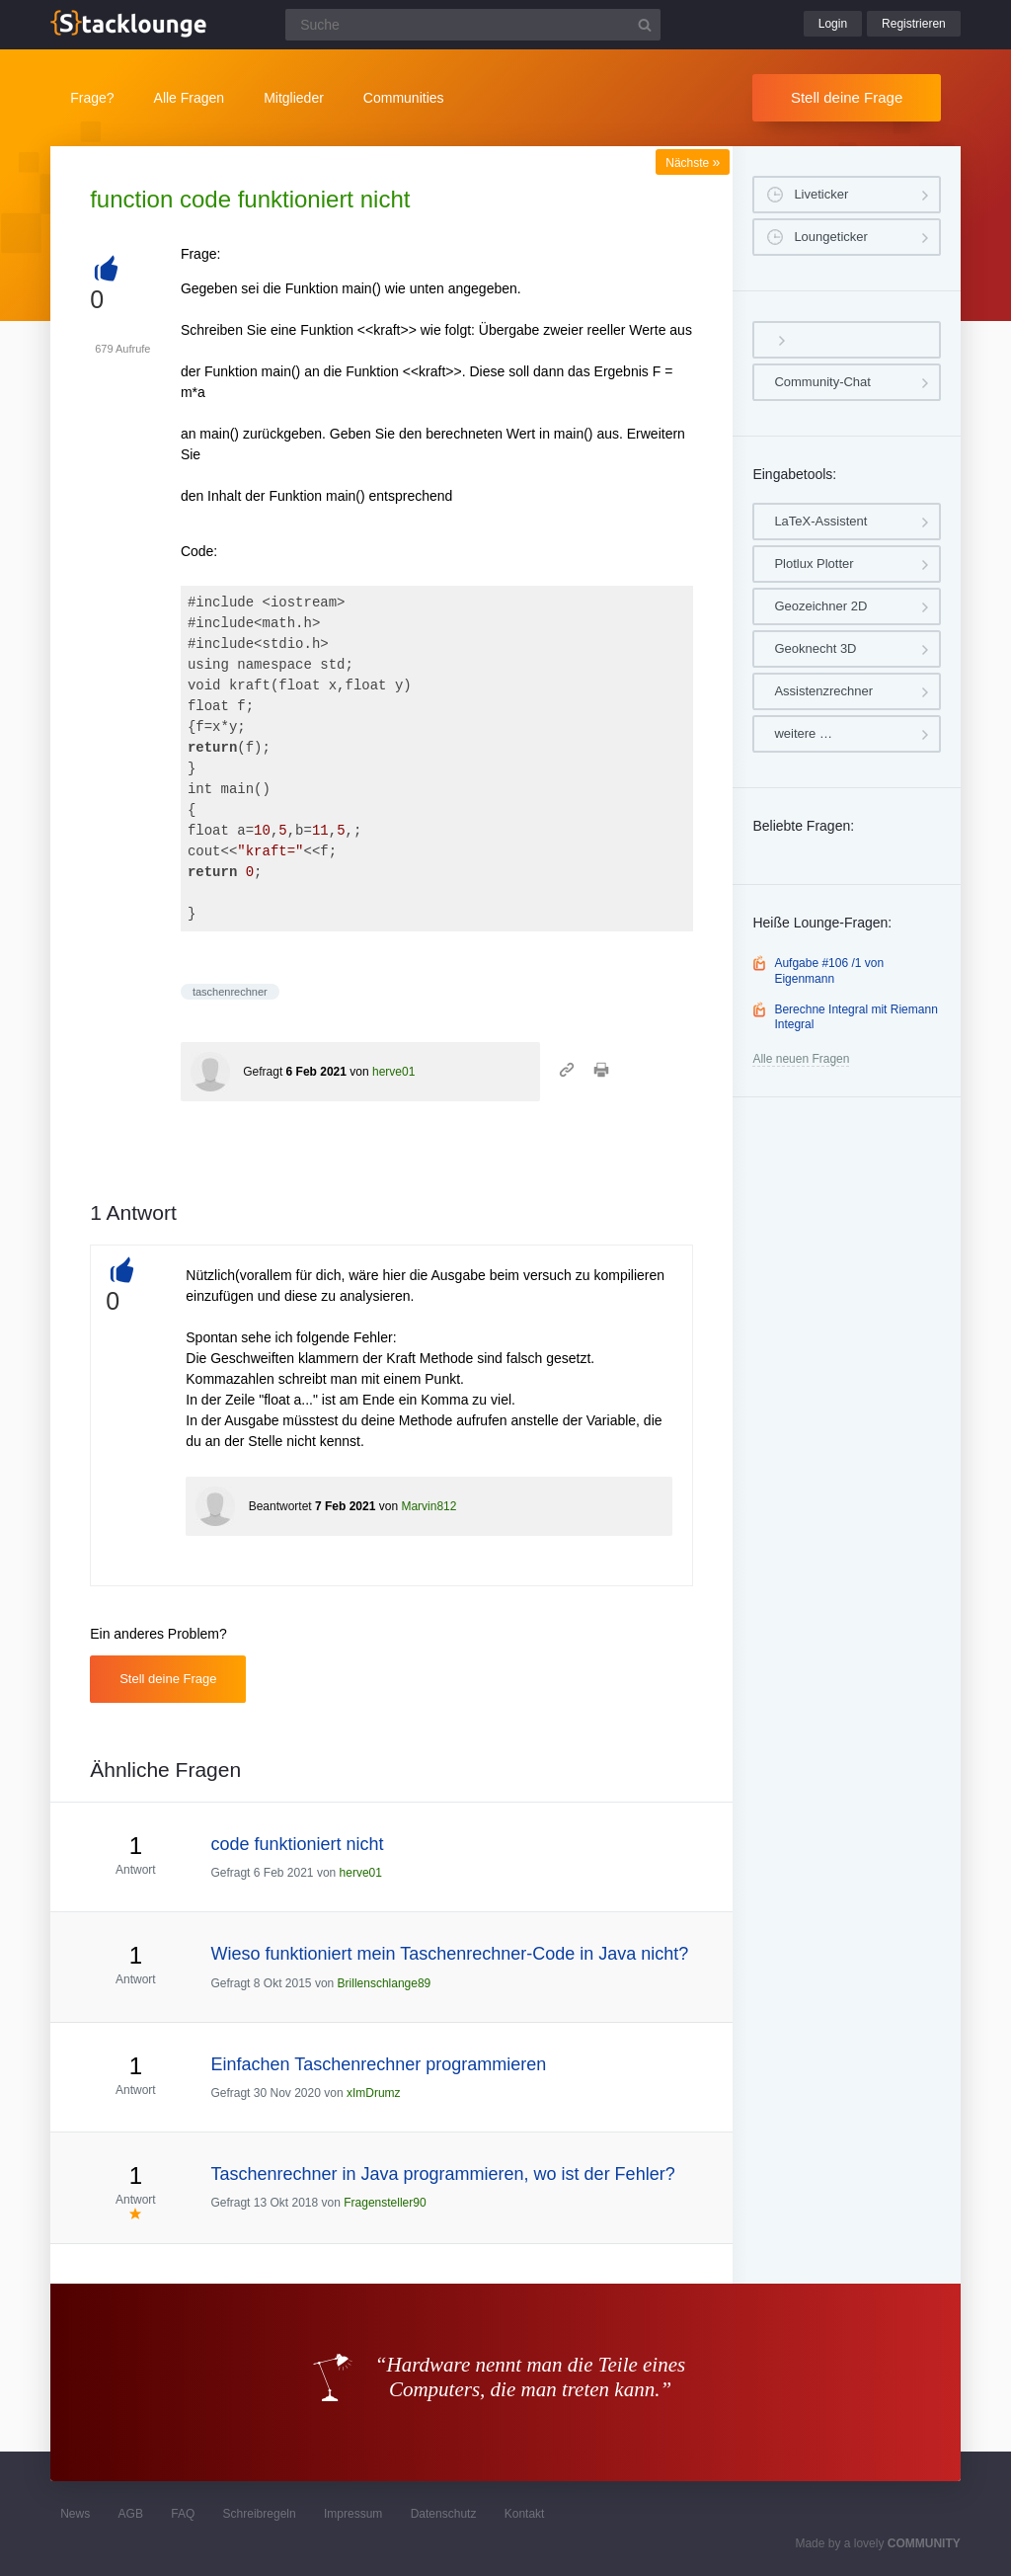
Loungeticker (830, 236)
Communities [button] (403, 98)
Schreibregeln (259, 2514)
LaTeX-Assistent (820, 521)
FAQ (182, 2514)
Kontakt (525, 2514)
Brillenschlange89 (384, 1983)
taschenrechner (230, 992)
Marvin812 (428, 1506)
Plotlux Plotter (813, 563)
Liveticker (821, 194)
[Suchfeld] (473, 24)
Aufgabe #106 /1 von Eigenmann (829, 971)
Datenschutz (444, 2514)
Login (832, 24)
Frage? (92, 98)
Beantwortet (280, 1506)
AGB (130, 2514)
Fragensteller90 (385, 2203)
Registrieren (914, 24)
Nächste (692, 163)
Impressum (353, 2514)
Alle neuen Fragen (800, 1059)
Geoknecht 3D (815, 648)
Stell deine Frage (846, 97)
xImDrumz (374, 2093)
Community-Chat (822, 381)
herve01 (393, 1072)
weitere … (803, 733)
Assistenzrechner (823, 691)
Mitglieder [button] (294, 98)
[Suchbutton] (645, 24)
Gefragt (262, 1072)
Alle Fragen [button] (189, 98)
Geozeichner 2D (820, 606)
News (75, 2514)
